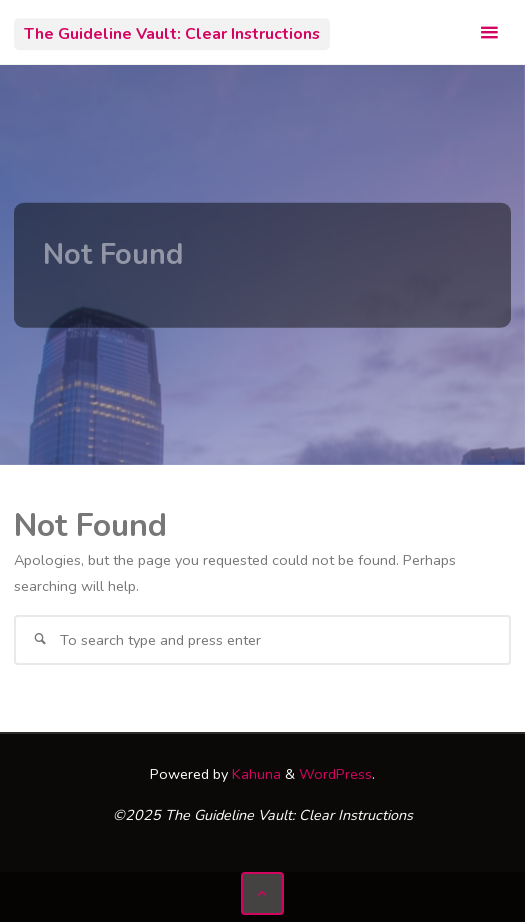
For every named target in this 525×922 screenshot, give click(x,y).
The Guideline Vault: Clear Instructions (172, 34)
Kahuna (254, 774)
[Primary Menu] (489, 32)
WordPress (335, 774)
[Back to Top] (262, 893)
